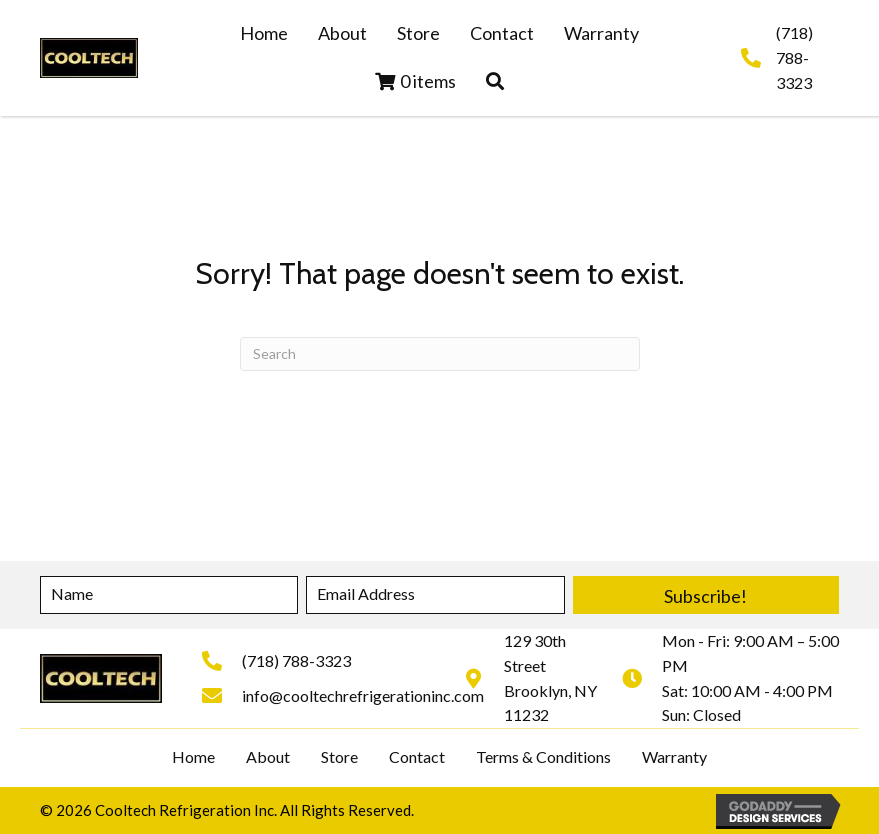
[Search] (440, 354)
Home (193, 756)
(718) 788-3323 (794, 57)
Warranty (674, 756)
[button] (495, 82)
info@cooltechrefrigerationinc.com (363, 695)
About (268, 756)
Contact (417, 756)
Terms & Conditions (543, 756)
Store (339, 756)
